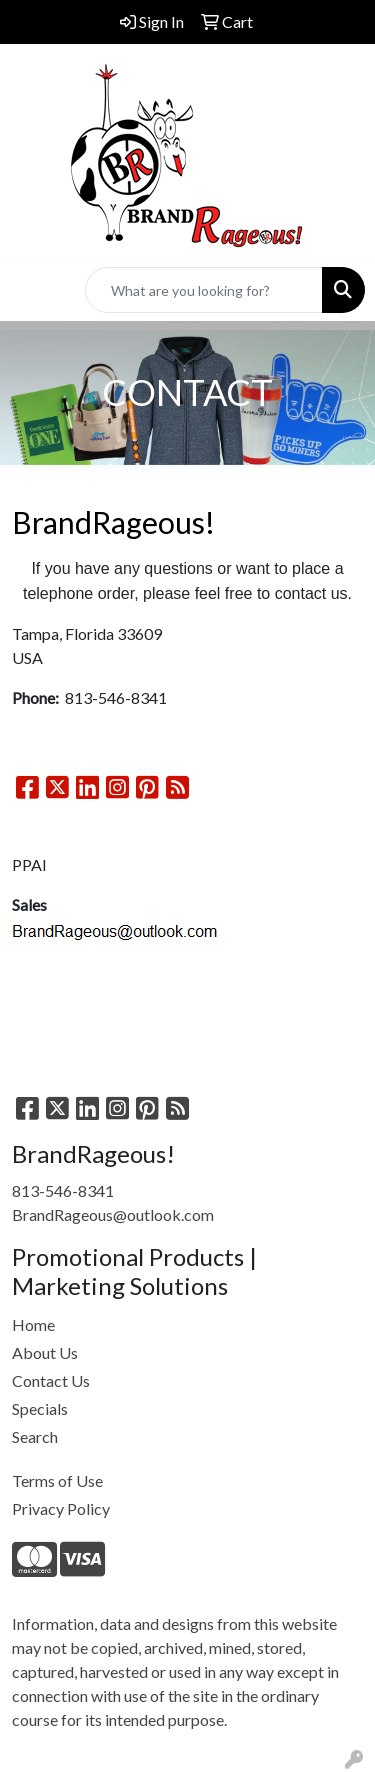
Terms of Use (57, 1480)
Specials (40, 1408)
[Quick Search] (204, 290)
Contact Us (51, 1380)
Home (33, 1324)
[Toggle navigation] (31, 290)
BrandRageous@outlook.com (113, 1214)
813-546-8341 (63, 1190)
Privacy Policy (61, 1508)
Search (35, 1436)
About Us (45, 1352)
